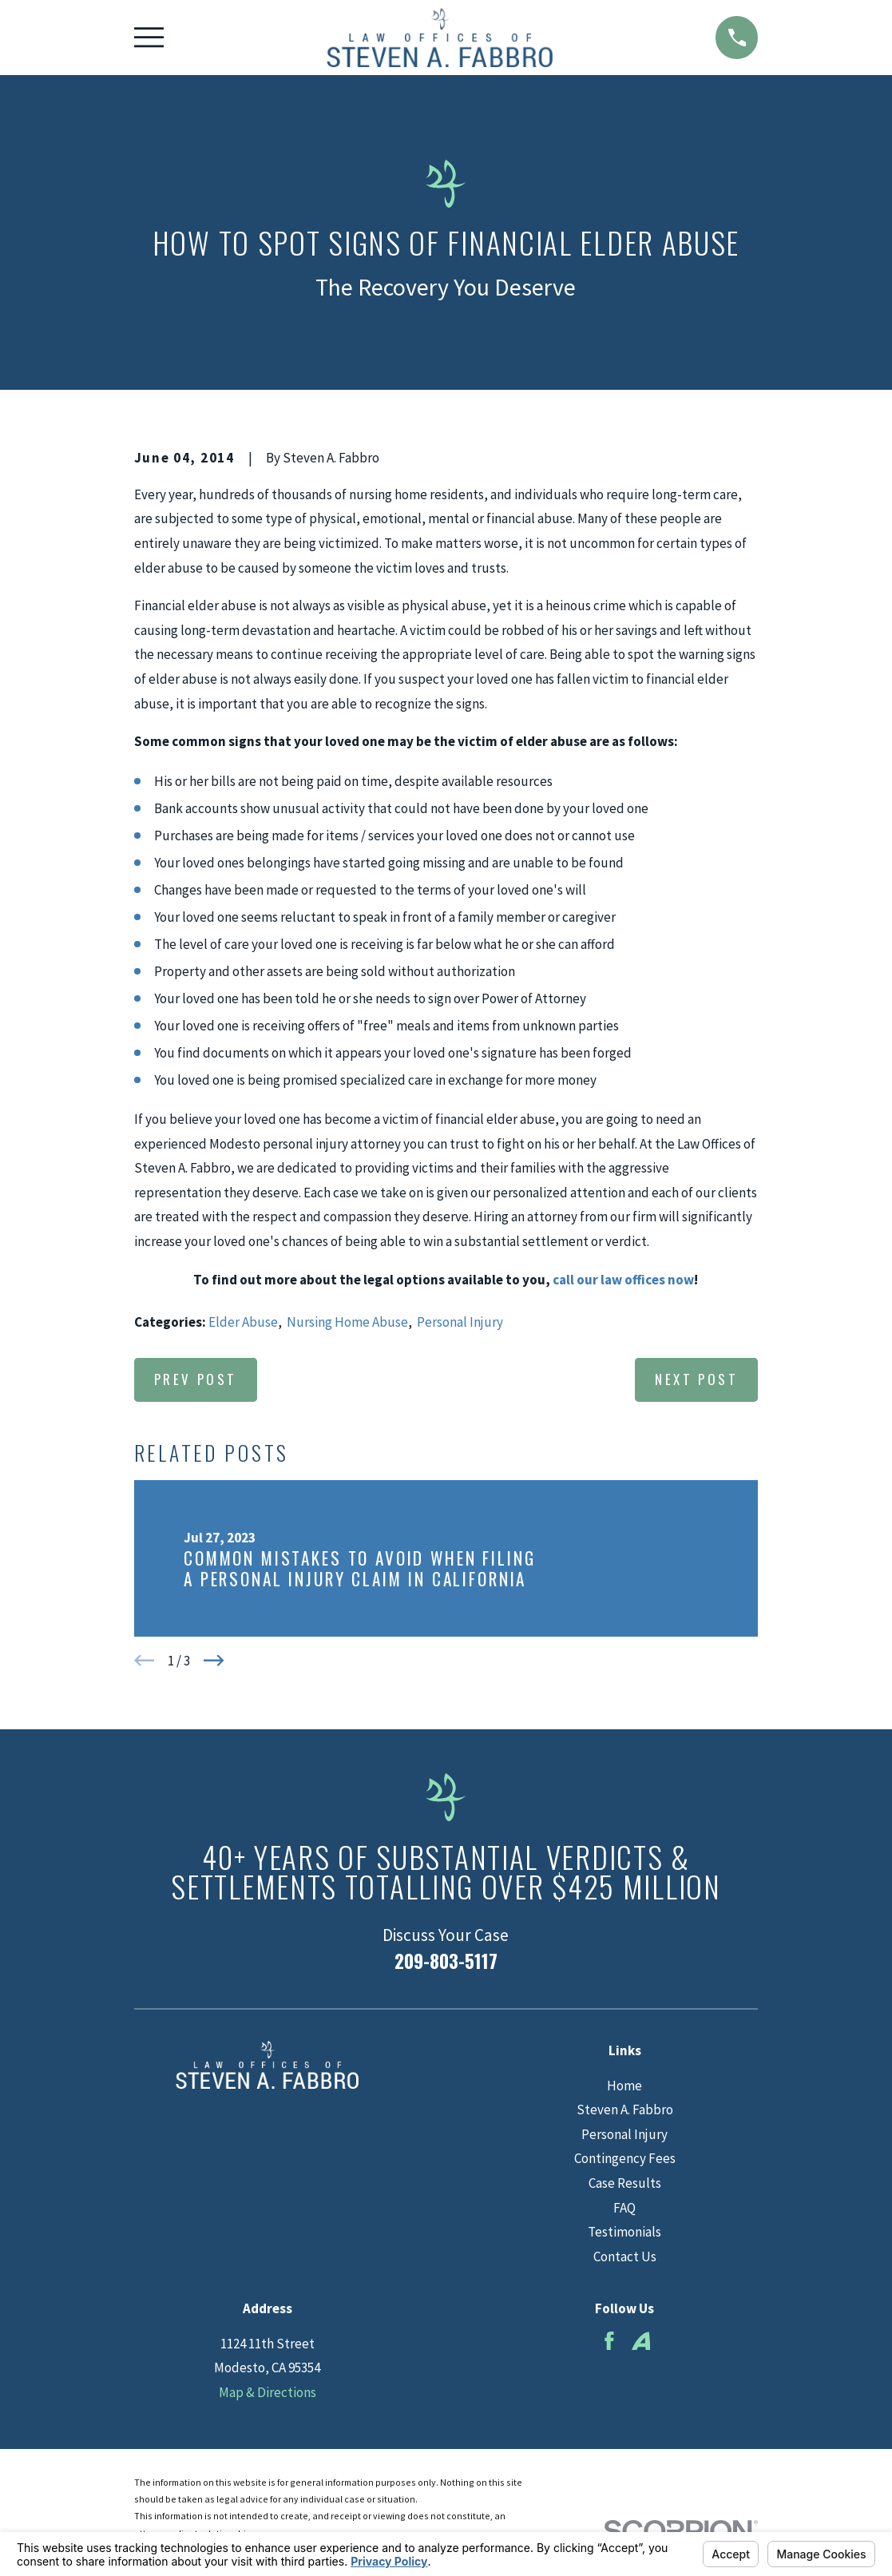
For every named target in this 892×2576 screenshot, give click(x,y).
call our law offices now (623, 1279)
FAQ (624, 2208)
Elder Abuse (243, 1322)
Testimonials (624, 2232)
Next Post (696, 1379)
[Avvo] (641, 2341)
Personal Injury (460, 1322)
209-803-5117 (446, 1961)
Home (624, 2085)
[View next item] (214, 1660)
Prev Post (195, 1379)
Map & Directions (267, 2392)
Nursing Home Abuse (347, 1322)
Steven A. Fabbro (625, 2109)
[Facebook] (609, 2341)
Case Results (625, 2183)
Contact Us (624, 2256)
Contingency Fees (625, 2158)
